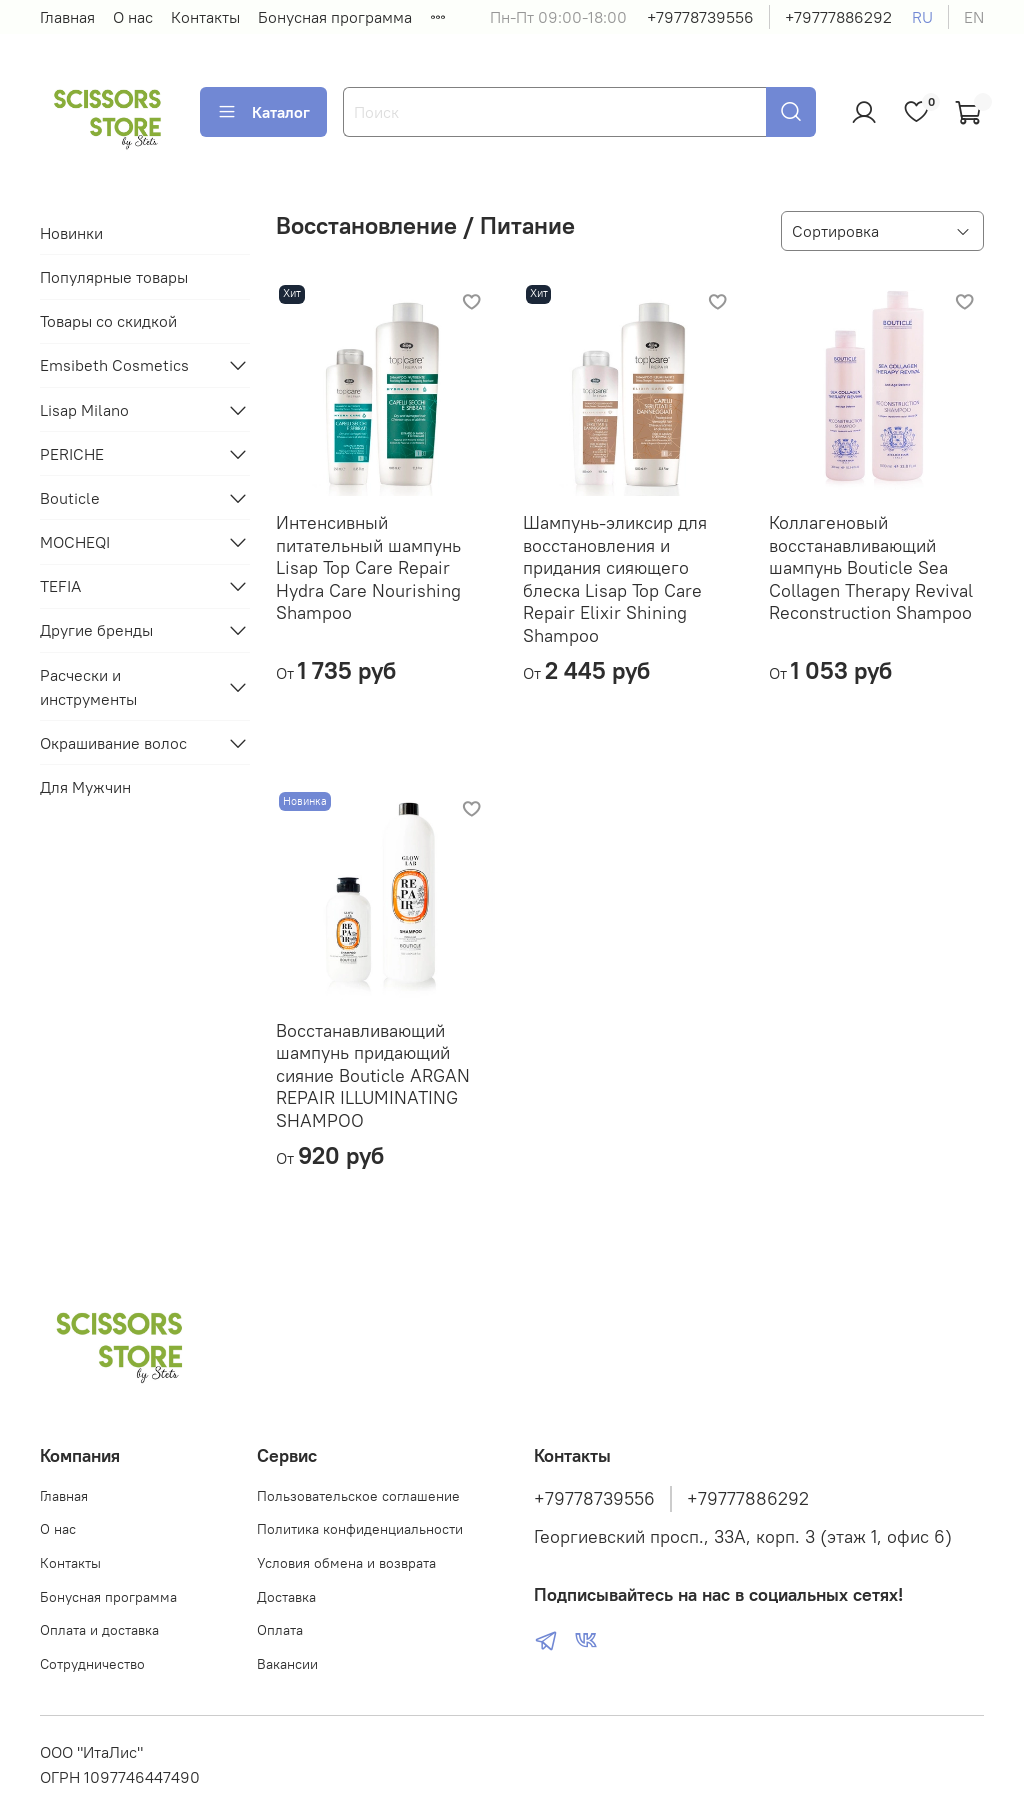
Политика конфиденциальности (360, 1529)
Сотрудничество (92, 1664)
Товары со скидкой (108, 321)
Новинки (71, 233)
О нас (133, 17)
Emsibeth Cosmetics (114, 365)
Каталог (263, 112)
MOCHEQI (75, 542)
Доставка (286, 1597)
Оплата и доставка (99, 1630)
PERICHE (72, 454)
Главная (67, 17)
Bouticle (70, 498)
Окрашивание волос (113, 743)
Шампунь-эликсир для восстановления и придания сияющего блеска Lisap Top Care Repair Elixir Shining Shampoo (615, 579)
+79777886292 (838, 17)
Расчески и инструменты (88, 687)
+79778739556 (700, 17)
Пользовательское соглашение (358, 1496)
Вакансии (287, 1664)
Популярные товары (114, 277)
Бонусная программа (335, 17)
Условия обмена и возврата (346, 1563)
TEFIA (60, 586)
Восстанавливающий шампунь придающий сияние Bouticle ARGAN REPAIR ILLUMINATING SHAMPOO (373, 1075)
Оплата (280, 1630)
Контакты (205, 17)
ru (922, 17)
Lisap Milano (84, 410)
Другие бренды (96, 630)
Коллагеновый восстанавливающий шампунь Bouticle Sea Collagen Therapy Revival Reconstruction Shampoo (871, 567)
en (974, 17)
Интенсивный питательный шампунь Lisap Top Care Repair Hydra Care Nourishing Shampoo (368, 567)
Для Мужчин (85, 787)
